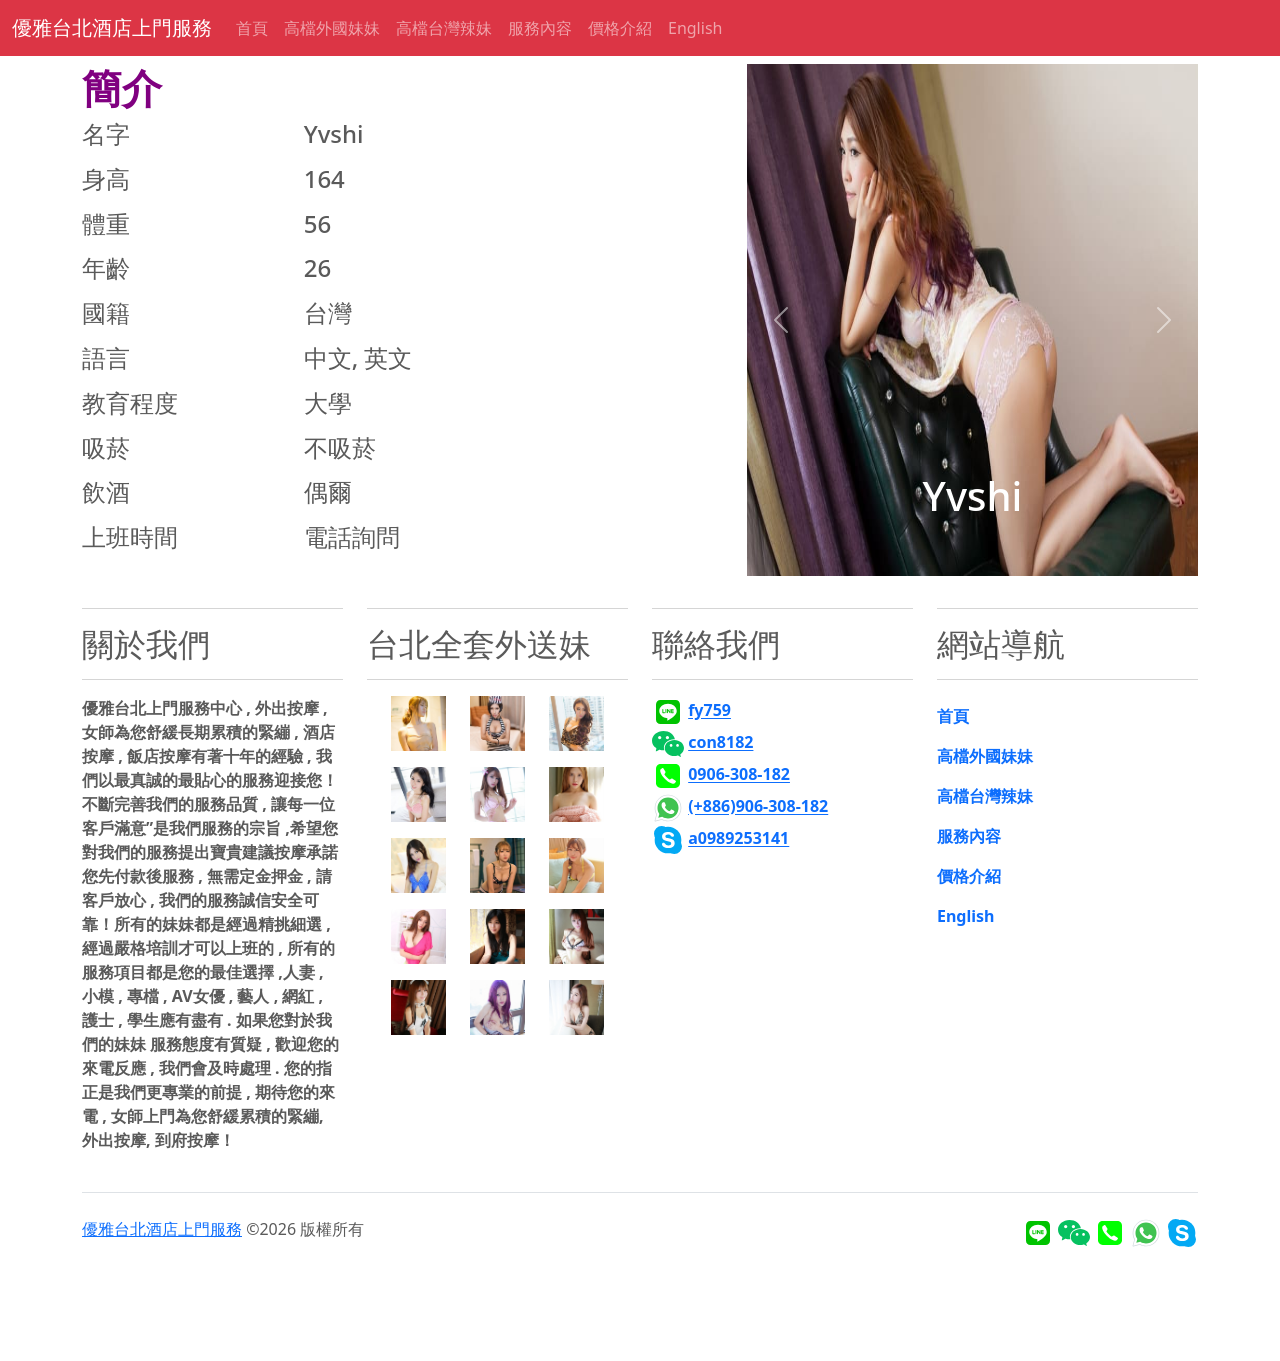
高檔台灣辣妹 (444, 28)
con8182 (720, 743)
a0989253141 (738, 839)
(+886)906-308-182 (758, 807)
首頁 (252, 28)
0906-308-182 (739, 775)
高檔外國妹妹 (332, 28)
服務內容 (540, 28)
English (695, 28)
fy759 (709, 711)
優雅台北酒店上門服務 (112, 27)
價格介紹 (620, 28)
